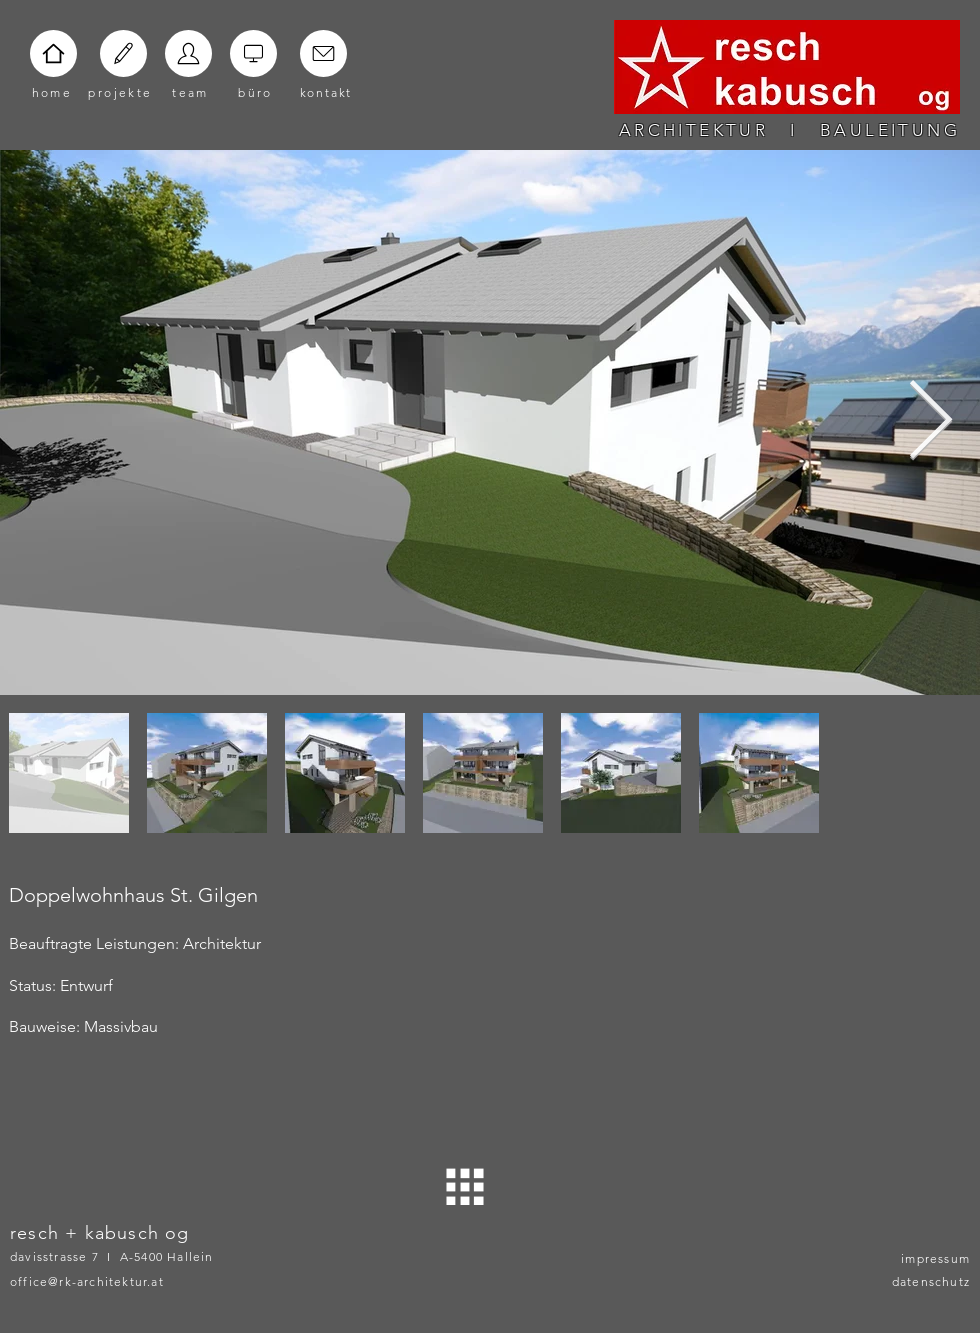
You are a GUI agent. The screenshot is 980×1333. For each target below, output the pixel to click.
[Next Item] (930, 422)
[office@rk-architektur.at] (116, 1281)
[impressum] (920, 1258)
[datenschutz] (920, 1281)
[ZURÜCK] (465, 1186)
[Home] (53, 53)
